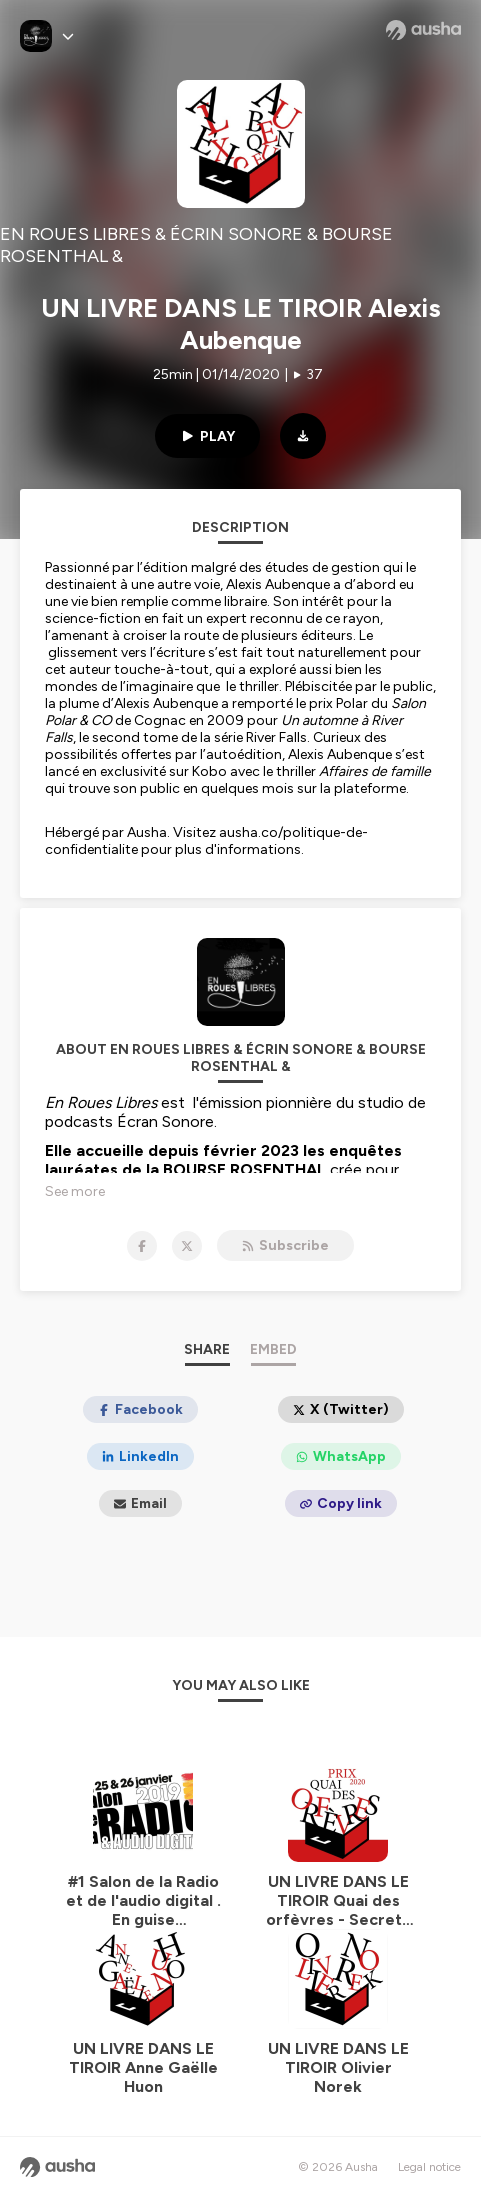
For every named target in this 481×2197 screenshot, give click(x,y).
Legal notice (429, 2167)
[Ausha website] (423, 30)
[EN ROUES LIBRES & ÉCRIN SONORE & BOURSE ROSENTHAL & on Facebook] (142, 1246)
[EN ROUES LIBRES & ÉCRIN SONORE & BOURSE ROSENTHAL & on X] (187, 1246)
